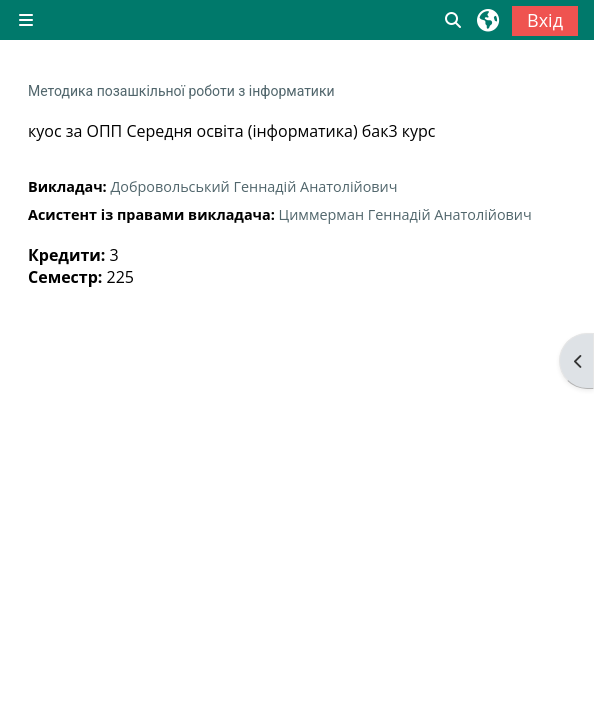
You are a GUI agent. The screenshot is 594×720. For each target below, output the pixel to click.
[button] (454, 20)
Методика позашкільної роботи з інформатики (181, 91)
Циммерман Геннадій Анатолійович (405, 214)
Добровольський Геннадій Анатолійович (253, 186)
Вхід (545, 20)
